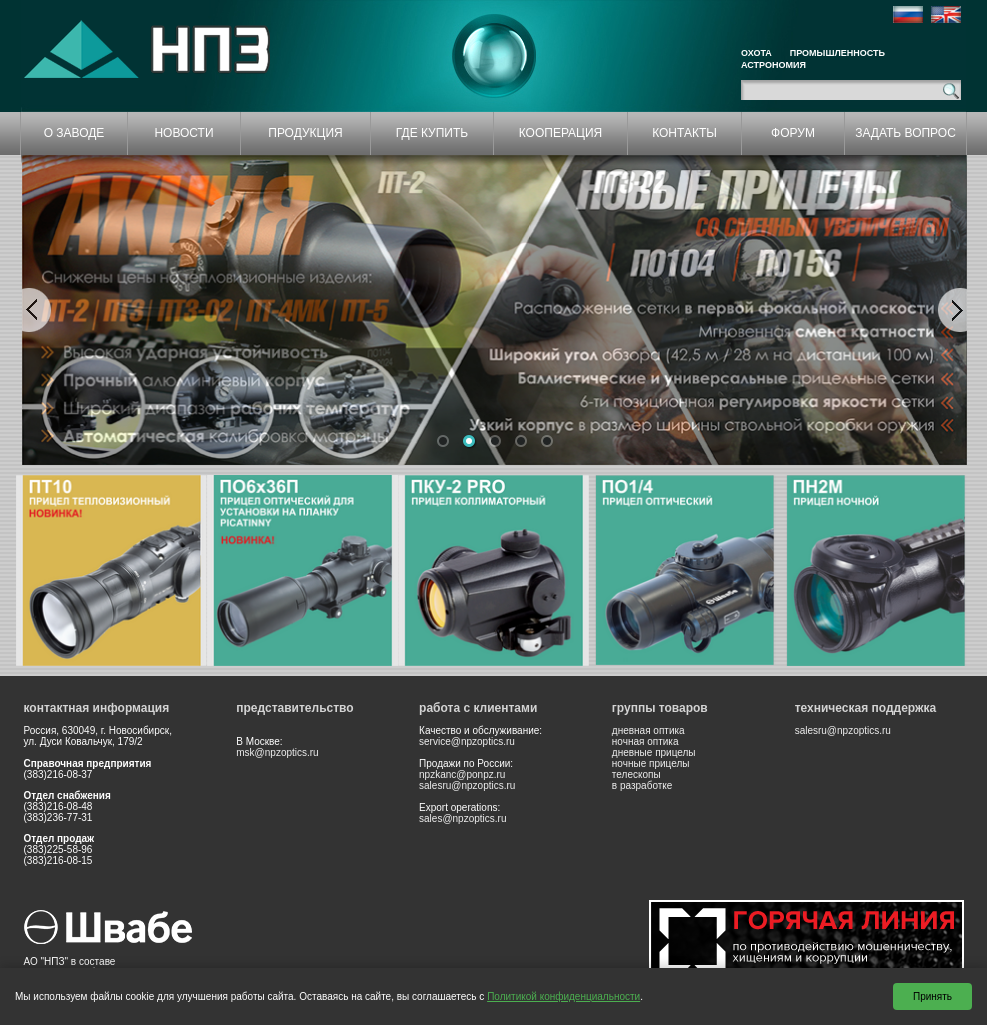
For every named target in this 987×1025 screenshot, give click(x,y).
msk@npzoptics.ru (277, 752)
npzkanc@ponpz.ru (462, 774)
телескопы (636, 774)
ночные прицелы (651, 763)
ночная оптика (645, 741)
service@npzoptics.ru (467, 741)
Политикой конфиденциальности (563, 996)
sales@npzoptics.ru (462, 818)
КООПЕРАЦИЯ (561, 133)
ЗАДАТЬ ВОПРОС (905, 133)
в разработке (642, 785)
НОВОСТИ (183, 133)
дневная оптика (648, 730)
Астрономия (773, 65)
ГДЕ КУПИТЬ (432, 133)
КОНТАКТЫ (684, 133)
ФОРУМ (793, 133)
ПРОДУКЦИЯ (305, 133)
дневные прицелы (654, 752)
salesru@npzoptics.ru (467, 785)
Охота (756, 53)
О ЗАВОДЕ (74, 133)
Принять (932, 996)
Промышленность (837, 53)
